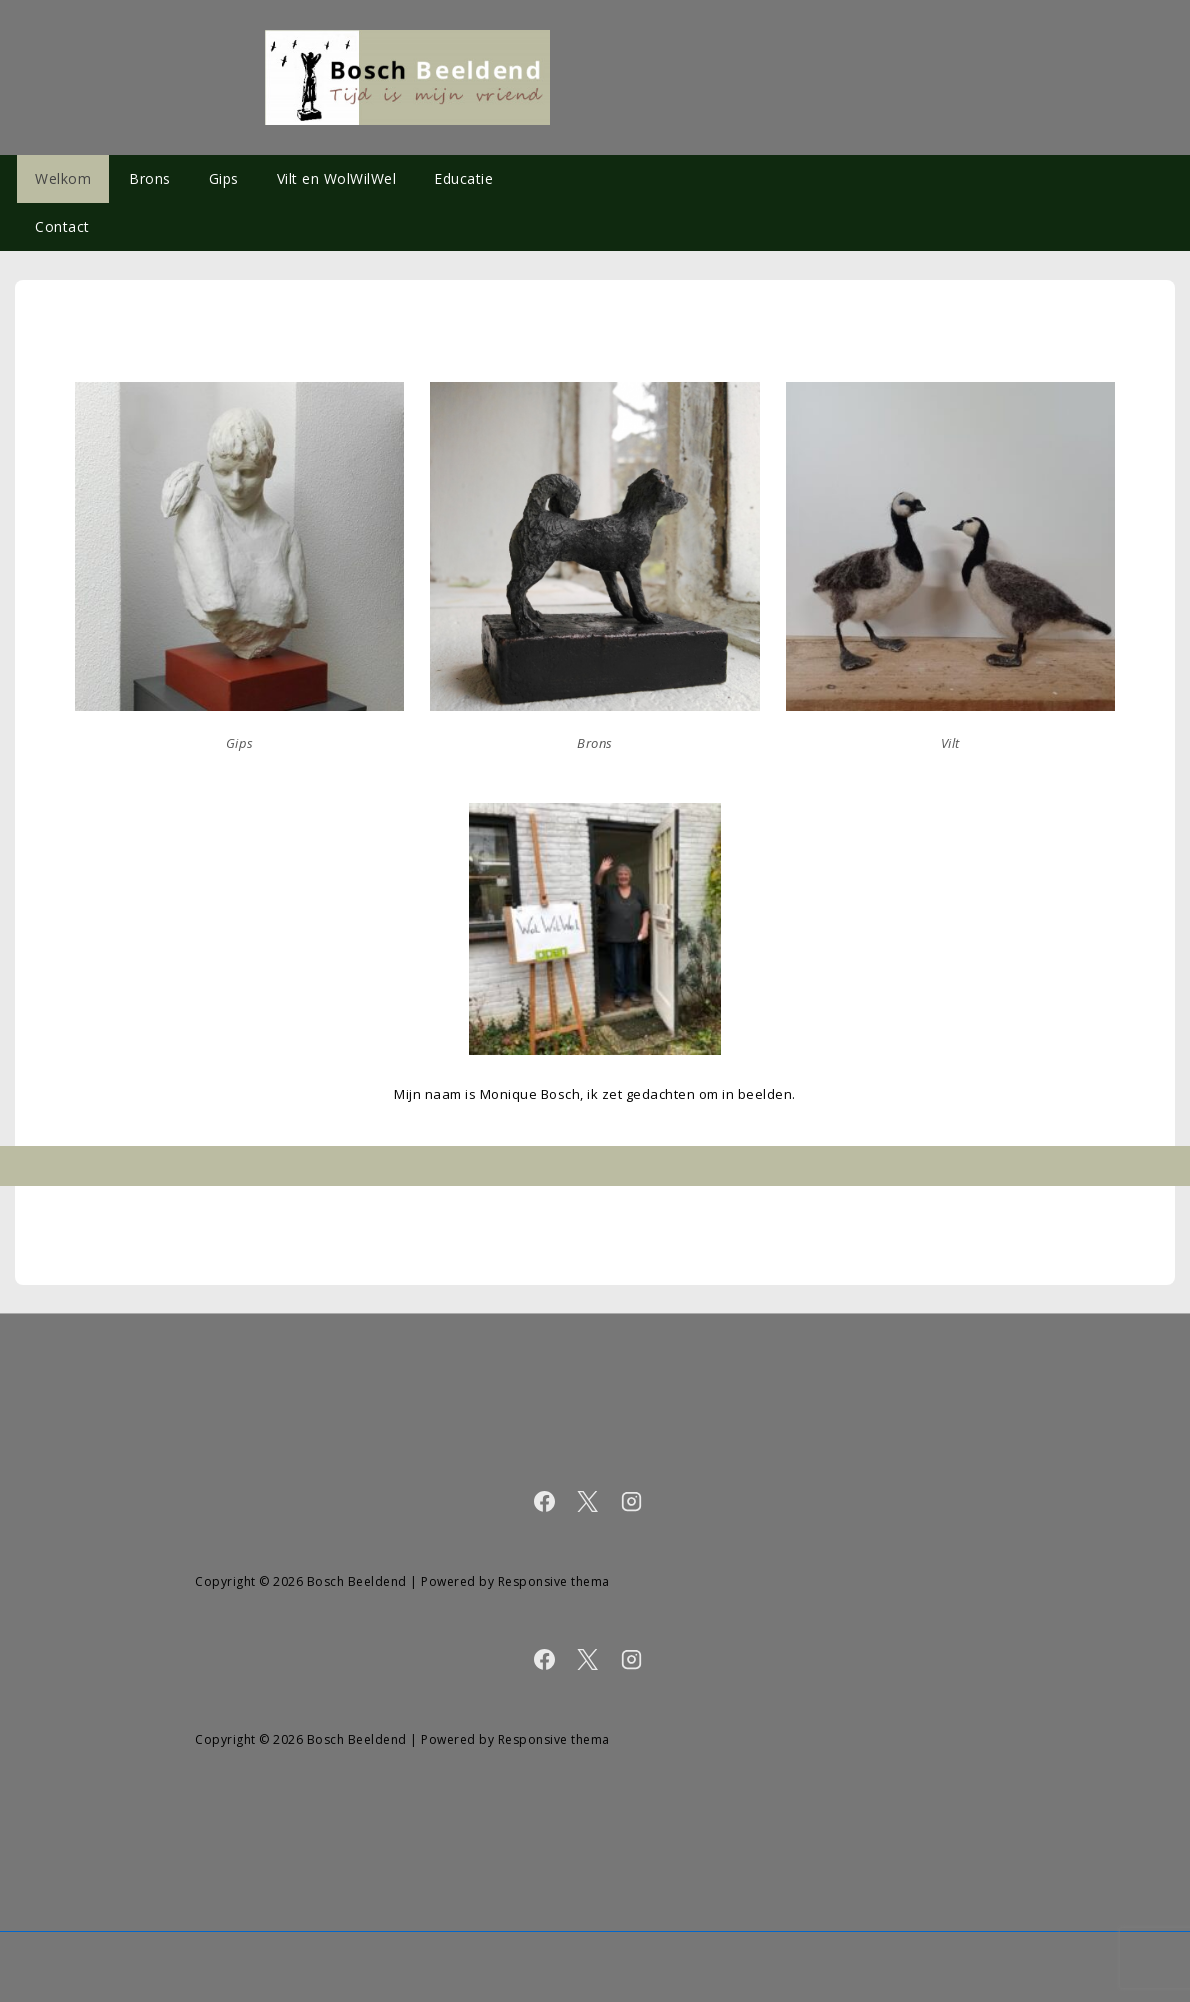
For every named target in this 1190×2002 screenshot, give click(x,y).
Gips (224, 178)
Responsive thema (554, 1581)
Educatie (463, 178)
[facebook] (548, 1504)
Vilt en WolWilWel (337, 178)
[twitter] (591, 1504)
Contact (62, 226)
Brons (150, 178)
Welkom (63, 178)
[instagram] (631, 1504)
